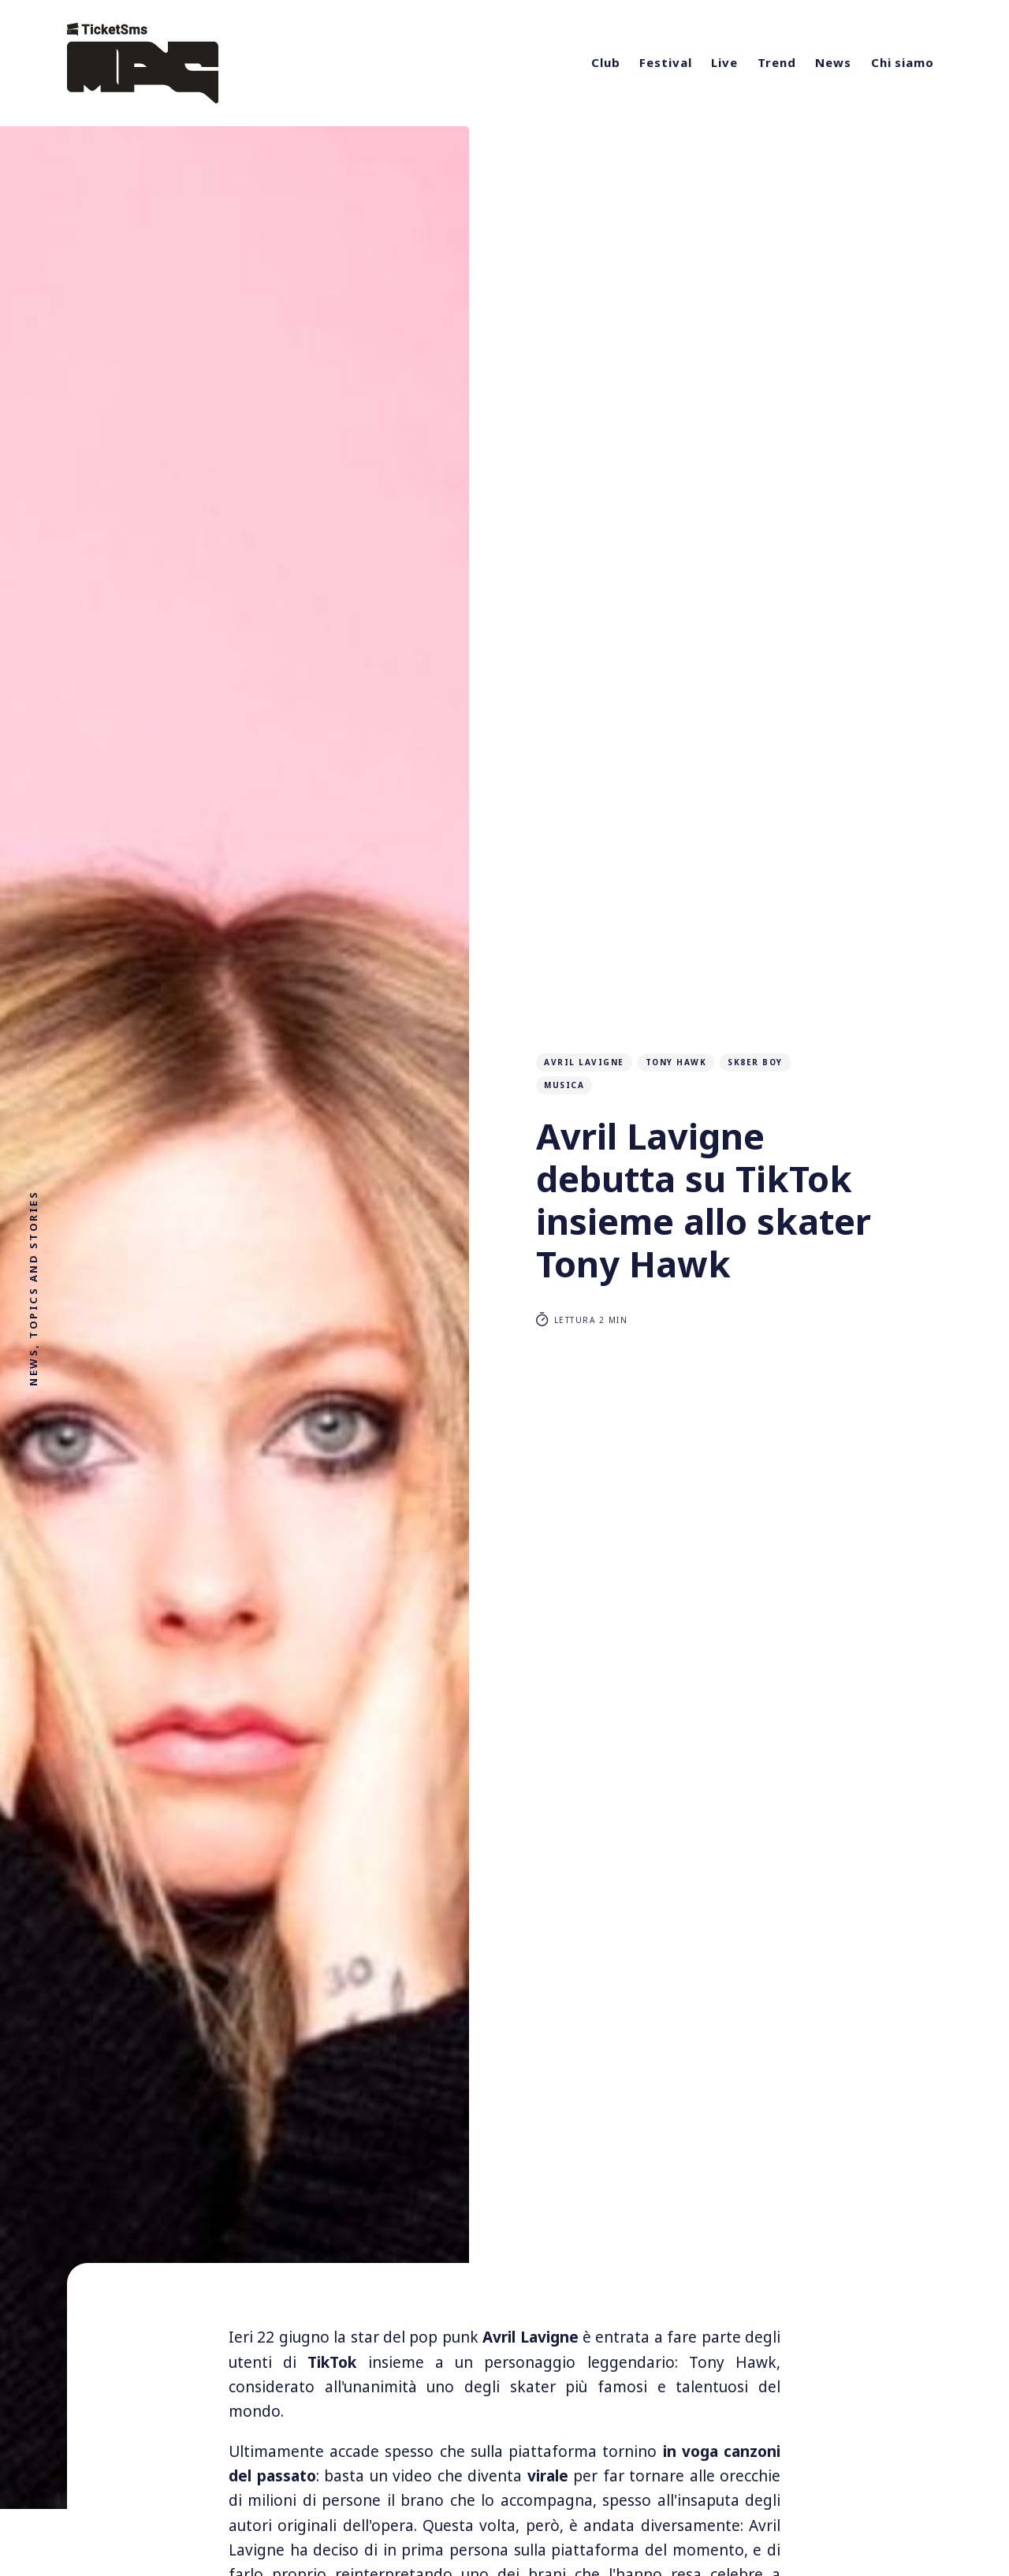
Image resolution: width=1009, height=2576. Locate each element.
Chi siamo (902, 62)
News (833, 62)
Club (605, 62)
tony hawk (676, 1062)
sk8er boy (755, 1062)
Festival (665, 62)
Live (724, 62)
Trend (777, 62)
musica (564, 1084)
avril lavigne (584, 1062)
